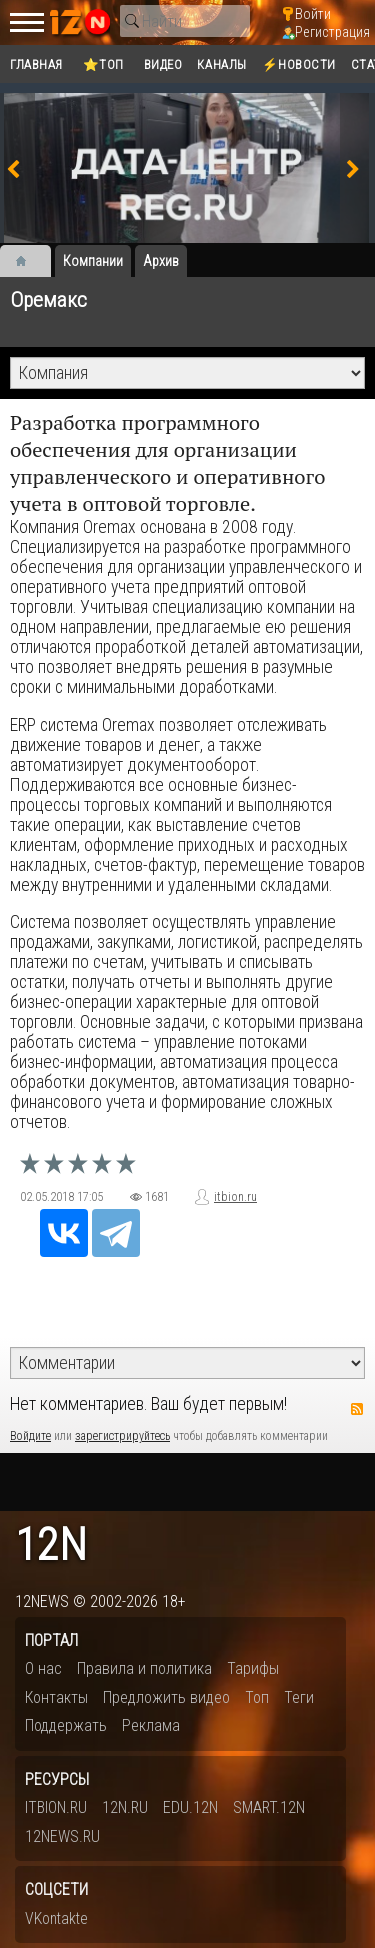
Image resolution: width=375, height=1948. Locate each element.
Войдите (30, 1436)
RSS (357, 1409)
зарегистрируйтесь (122, 1436)
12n (51, 1545)
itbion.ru (235, 1197)
